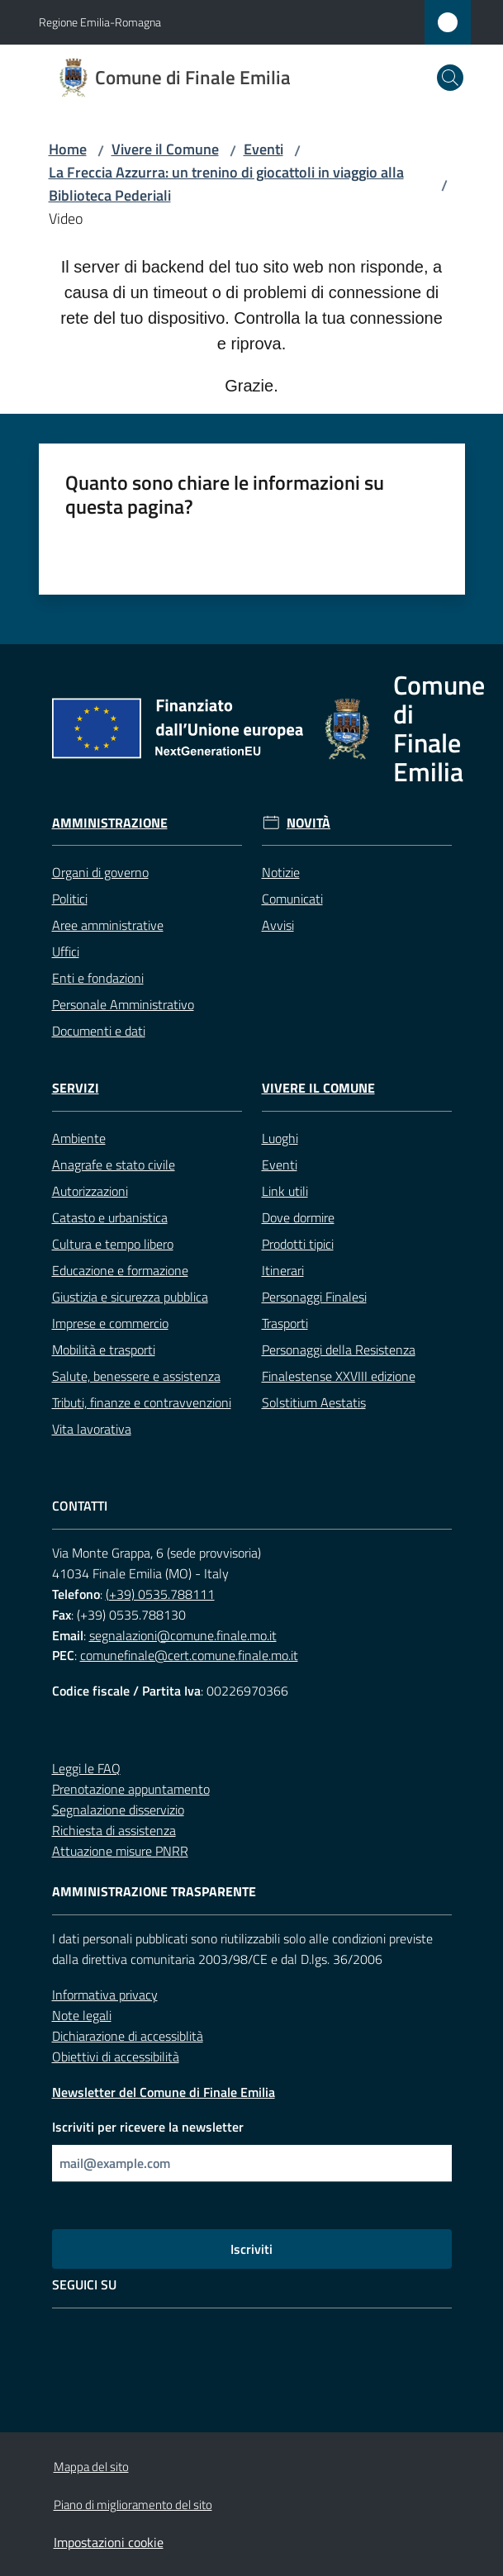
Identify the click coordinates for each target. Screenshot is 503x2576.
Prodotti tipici (298, 1244)
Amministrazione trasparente (154, 1891)
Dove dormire (298, 1217)
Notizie (281, 872)
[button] (450, 78)
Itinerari (283, 1270)
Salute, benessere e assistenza (136, 1376)
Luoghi (280, 1138)
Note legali (82, 2015)
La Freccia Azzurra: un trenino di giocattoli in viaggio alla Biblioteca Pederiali (226, 183)
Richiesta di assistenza (114, 1830)
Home (68, 149)
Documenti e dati (98, 1031)
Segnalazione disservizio (118, 1809)
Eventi (263, 149)
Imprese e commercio (110, 1323)
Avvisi (278, 925)
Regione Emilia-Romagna (100, 22)
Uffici (65, 951)
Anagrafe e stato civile (113, 1164)
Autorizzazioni (90, 1191)
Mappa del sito (91, 2466)
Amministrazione (110, 823)
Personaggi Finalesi (314, 1297)
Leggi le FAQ (86, 1768)
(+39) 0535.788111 (160, 1594)
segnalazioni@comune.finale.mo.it (183, 1635)
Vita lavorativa (91, 1429)
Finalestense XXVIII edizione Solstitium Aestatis (338, 1389)
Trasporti (285, 1323)
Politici (70, 898)
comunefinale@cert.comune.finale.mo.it (189, 1655)
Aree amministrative (108, 925)
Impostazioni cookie (109, 2542)
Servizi (75, 1088)
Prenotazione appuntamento (131, 1789)
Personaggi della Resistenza (338, 1349)
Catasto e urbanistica (110, 1217)
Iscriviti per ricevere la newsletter (148, 2127)
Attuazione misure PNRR (120, 1851)
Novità (308, 823)
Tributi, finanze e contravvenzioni (141, 1402)
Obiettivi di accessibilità (115, 2056)
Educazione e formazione (120, 1270)
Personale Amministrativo (123, 1004)
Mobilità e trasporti (103, 1349)
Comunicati (292, 898)
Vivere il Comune (165, 149)
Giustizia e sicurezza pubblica (130, 1297)
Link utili (285, 1191)
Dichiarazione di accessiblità (127, 2036)
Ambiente (79, 1138)
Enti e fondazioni (98, 978)
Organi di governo (100, 872)
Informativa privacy (105, 1994)
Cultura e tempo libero (112, 1244)
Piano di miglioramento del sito (133, 2504)
